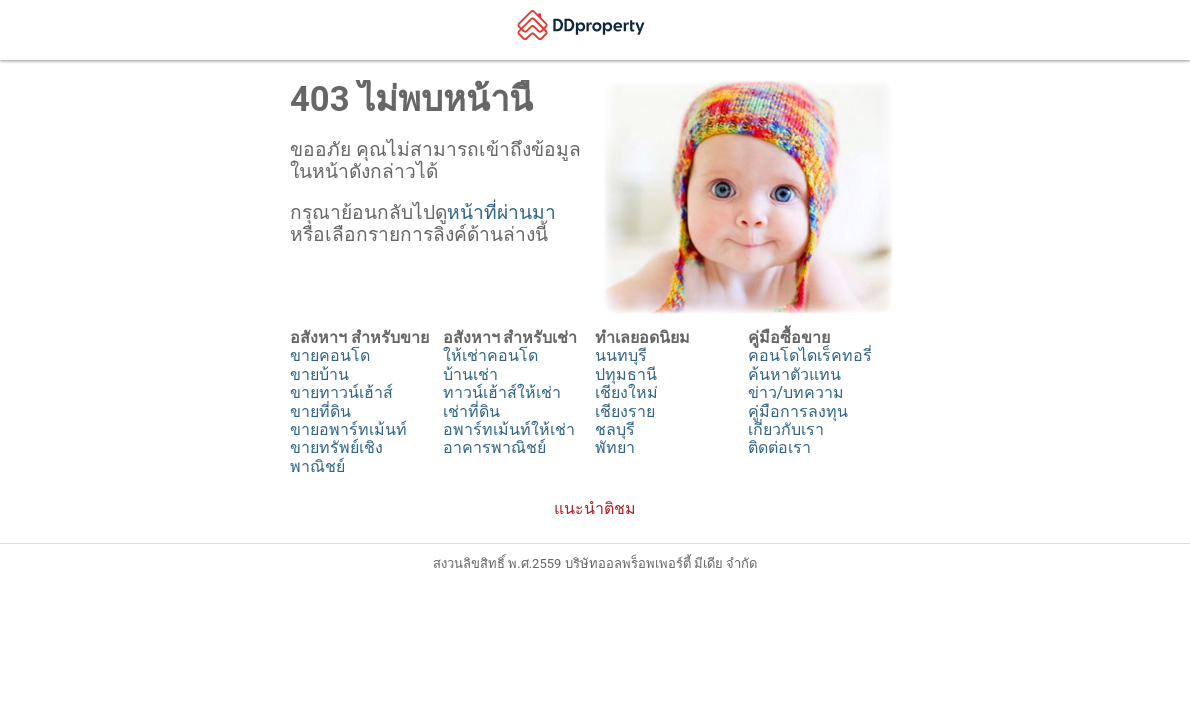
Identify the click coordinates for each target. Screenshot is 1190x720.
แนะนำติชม (595, 508)
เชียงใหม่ (626, 392)
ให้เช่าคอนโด (490, 355)
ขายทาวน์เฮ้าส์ (341, 392)
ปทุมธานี (626, 374)
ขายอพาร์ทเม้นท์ (348, 429)
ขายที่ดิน (320, 411)
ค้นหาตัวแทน (794, 374)
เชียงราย (625, 411)
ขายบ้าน (319, 374)
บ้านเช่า (470, 374)
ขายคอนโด (330, 355)
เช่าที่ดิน (471, 411)
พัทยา (615, 447)
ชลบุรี (615, 429)
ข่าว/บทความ (796, 392)
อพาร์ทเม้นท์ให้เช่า (509, 429)
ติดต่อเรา (779, 447)
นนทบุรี (621, 355)
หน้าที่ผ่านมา (501, 212)
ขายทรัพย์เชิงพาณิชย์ (336, 456)
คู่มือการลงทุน (798, 411)
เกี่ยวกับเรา (786, 429)
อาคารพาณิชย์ (494, 447)
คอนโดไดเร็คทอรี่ (810, 355)
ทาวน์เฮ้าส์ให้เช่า (502, 392)
